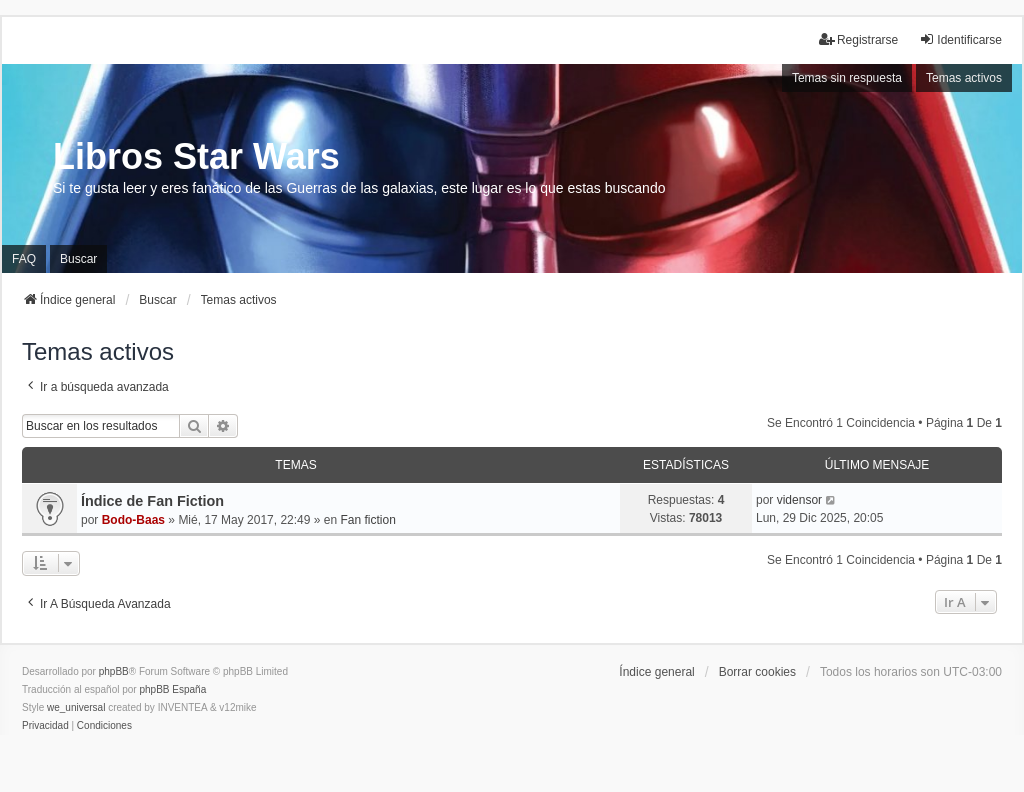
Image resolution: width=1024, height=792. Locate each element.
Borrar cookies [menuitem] (757, 672)
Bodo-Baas (133, 520)
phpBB (114, 671)
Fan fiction (368, 520)
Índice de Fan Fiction (152, 501)
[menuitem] (45, 726)
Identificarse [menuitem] (960, 39)
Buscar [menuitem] (78, 259)
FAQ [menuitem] (24, 259)
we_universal (76, 707)
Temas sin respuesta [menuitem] (847, 78)
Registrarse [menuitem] (858, 39)
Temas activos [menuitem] (964, 78)
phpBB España (172, 689)
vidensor (799, 500)
